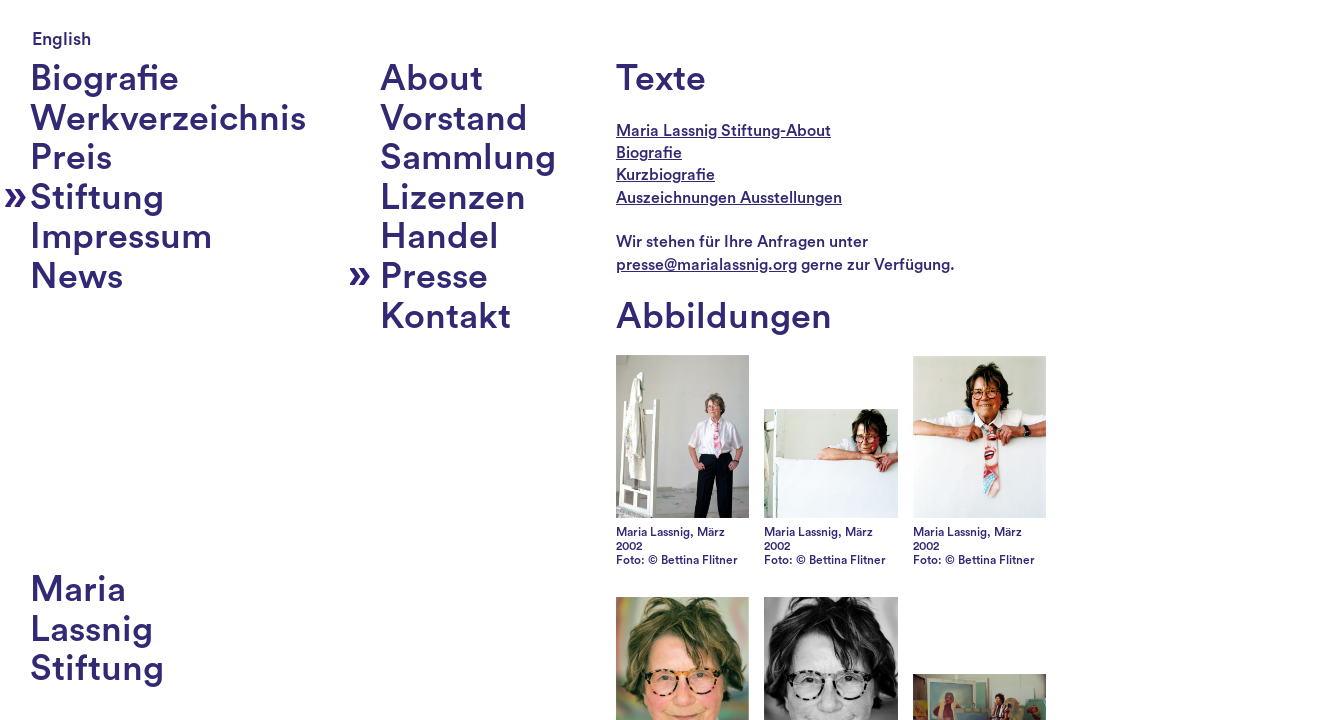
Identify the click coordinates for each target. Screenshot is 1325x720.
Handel (439, 237)
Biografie (649, 153)
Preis (71, 158)
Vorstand (454, 119)
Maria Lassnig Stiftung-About (723, 131)
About (431, 79)
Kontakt (445, 317)
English (61, 39)
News (76, 277)
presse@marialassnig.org (706, 265)
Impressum (121, 237)
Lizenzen (453, 198)
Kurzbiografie (665, 175)
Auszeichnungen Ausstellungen (729, 198)
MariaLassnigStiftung (97, 629)
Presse (434, 277)
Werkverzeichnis (168, 119)
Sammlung (468, 158)
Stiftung (97, 198)
